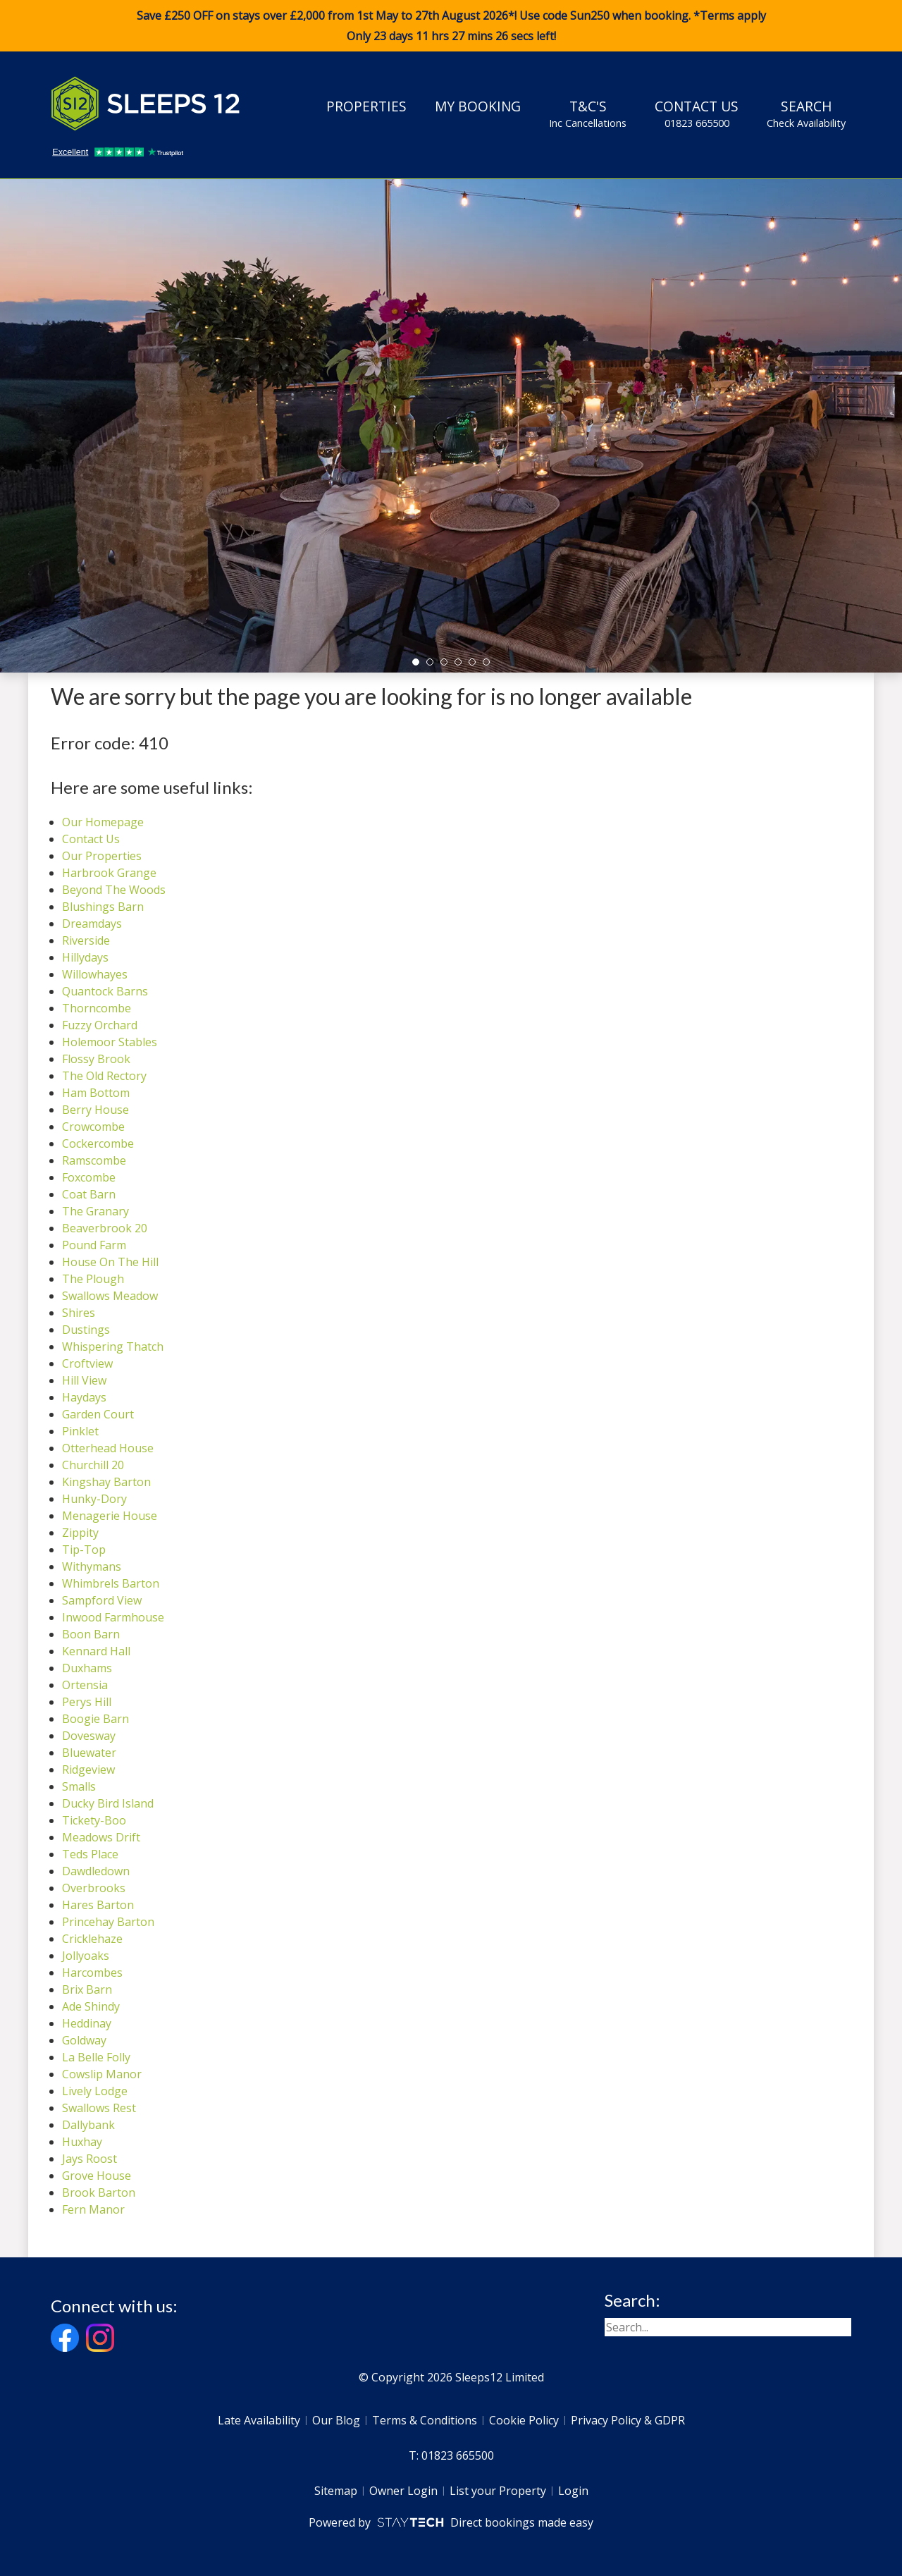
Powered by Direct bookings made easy (451, 2522)
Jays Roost (89, 2158)
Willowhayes (95, 974)
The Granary (95, 1211)
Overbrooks (93, 1888)
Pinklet (80, 1431)
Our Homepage (103, 822)
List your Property (498, 2490)
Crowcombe (93, 1126)
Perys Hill (86, 1702)
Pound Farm (94, 1245)
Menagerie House (109, 1515)
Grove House (96, 2175)
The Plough (93, 1279)
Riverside (86, 940)
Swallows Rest (99, 2108)
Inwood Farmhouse (113, 1617)
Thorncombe (96, 1008)
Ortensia (85, 1685)
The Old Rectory (104, 1076)
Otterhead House (108, 1448)
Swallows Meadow (110, 1296)
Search (806, 113)
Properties (366, 106)
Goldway (84, 2040)
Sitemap (335, 2490)
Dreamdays (92, 923)
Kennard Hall (96, 1651)
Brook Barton (98, 2192)
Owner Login (403, 2490)
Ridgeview (88, 1769)
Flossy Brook (96, 1059)
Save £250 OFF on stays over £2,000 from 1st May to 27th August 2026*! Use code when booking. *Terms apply (451, 26)
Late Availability (259, 2420)
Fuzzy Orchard (99, 1025)
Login (573, 2490)
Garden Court (98, 1414)
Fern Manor (93, 2209)
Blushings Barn (103, 906)
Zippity (80, 1532)
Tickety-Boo (94, 1820)
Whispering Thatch (112, 1346)
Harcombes (92, 1972)
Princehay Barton (108, 1922)
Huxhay (82, 2141)
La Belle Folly (96, 2057)
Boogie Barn (95, 1718)
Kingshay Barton (106, 1482)
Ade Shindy (91, 2006)
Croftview (87, 1363)
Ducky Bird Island (108, 1803)
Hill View (84, 1380)
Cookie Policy (524, 2420)
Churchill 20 (93, 1465)
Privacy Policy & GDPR (628, 2420)
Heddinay (86, 2023)
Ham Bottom (96, 1092)
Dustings (86, 1329)
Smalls (79, 1786)
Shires (78, 1312)
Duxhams (87, 1668)
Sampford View (102, 1600)
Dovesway (89, 1735)
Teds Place (90, 1854)
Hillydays (85, 957)
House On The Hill (110, 1262)
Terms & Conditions (424, 2420)
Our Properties (102, 856)
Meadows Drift (101, 1837)
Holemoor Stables (109, 1042)
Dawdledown (96, 1871)
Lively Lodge (95, 2091)
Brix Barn (87, 1989)
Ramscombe (94, 1160)
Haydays (84, 1397)
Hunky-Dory (94, 1499)
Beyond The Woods (114, 889)
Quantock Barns (105, 991)
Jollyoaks (85, 1955)
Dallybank (88, 2125)
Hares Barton (98, 1905)
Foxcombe (89, 1177)
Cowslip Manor (102, 2074)
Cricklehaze (92, 1938)
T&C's (587, 113)
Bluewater (89, 1752)
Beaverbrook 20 (104, 1228)
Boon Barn (91, 1634)
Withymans (91, 1566)
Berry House (95, 1109)
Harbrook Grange (109, 873)
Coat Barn (89, 1194)
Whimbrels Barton (110, 1583)
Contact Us (697, 113)
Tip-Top (84, 1549)
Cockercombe (98, 1143)
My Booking (478, 106)
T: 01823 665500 (451, 2455)
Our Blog (336, 2420)
